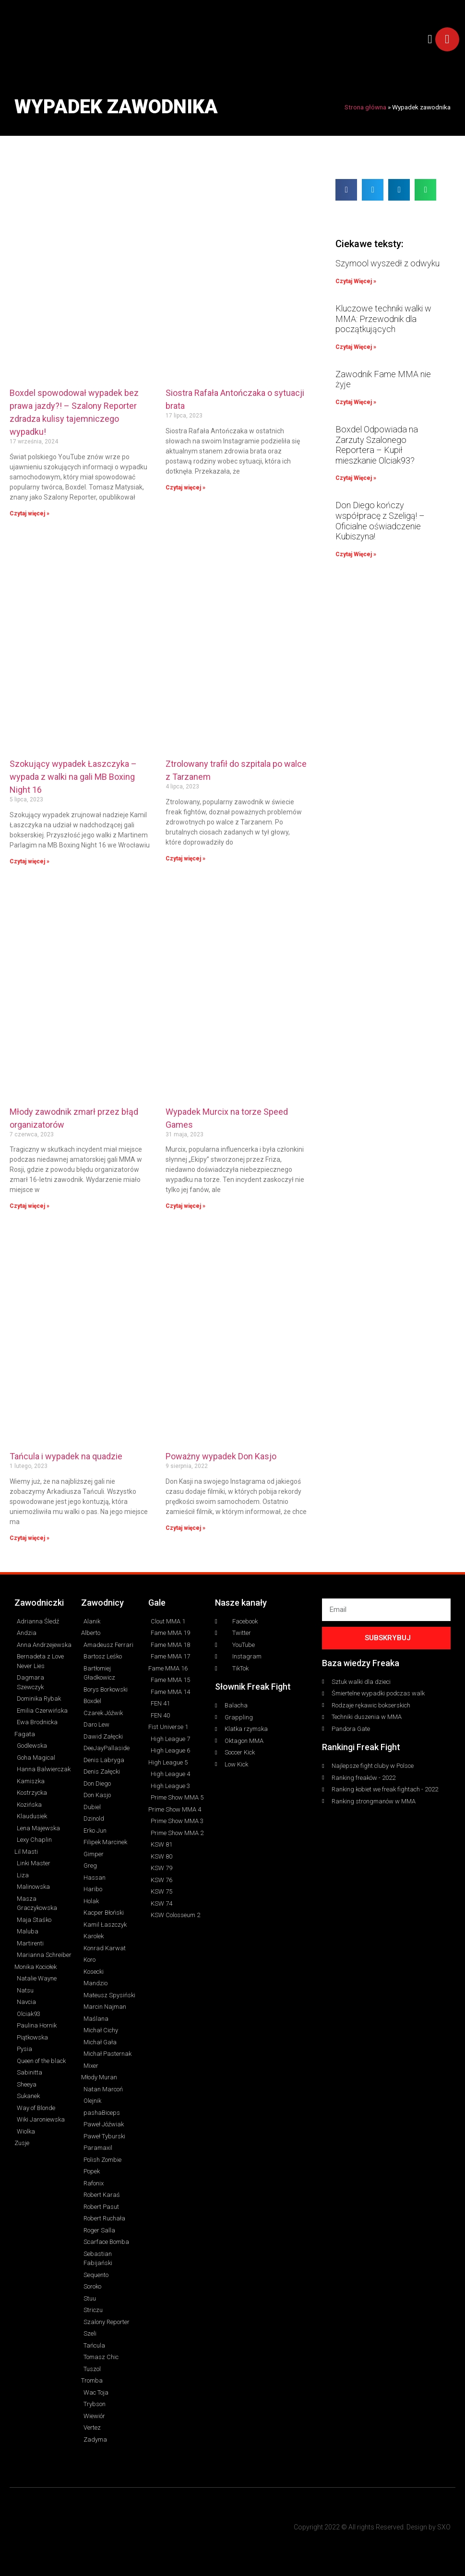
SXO (444, 2527)
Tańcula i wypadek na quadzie (66, 1456)
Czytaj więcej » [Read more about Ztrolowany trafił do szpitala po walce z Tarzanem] (185, 858)
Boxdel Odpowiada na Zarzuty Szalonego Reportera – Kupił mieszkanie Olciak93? (376, 444)
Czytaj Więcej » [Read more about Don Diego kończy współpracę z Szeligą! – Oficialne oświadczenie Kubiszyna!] (355, 554)
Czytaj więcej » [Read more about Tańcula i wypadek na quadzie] (29, 1538)
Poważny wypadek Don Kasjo (221, 1456)
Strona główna (365, 107)
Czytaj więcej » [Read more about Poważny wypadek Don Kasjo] (185, 1528)
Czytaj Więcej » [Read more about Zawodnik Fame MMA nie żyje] (355, 402)
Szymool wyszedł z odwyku (387, 263)
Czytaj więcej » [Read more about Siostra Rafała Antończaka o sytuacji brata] (185, 487)
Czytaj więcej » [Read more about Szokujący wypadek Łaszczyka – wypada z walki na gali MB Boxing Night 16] (29, 861)
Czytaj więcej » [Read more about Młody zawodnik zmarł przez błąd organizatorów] (29, 1206)
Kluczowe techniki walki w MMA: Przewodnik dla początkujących (383, 318)
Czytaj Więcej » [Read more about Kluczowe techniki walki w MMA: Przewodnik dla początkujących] (355, 347)
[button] (430, 39)
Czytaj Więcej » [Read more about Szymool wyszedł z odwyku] (355, 281)
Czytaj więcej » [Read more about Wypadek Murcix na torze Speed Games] (185, 1206)
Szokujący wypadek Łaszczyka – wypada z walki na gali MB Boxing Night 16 (73, 777)
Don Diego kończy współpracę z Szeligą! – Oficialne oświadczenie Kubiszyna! (380, 520)
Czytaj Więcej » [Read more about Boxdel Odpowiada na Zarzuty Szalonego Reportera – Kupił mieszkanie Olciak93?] (355, 478)
